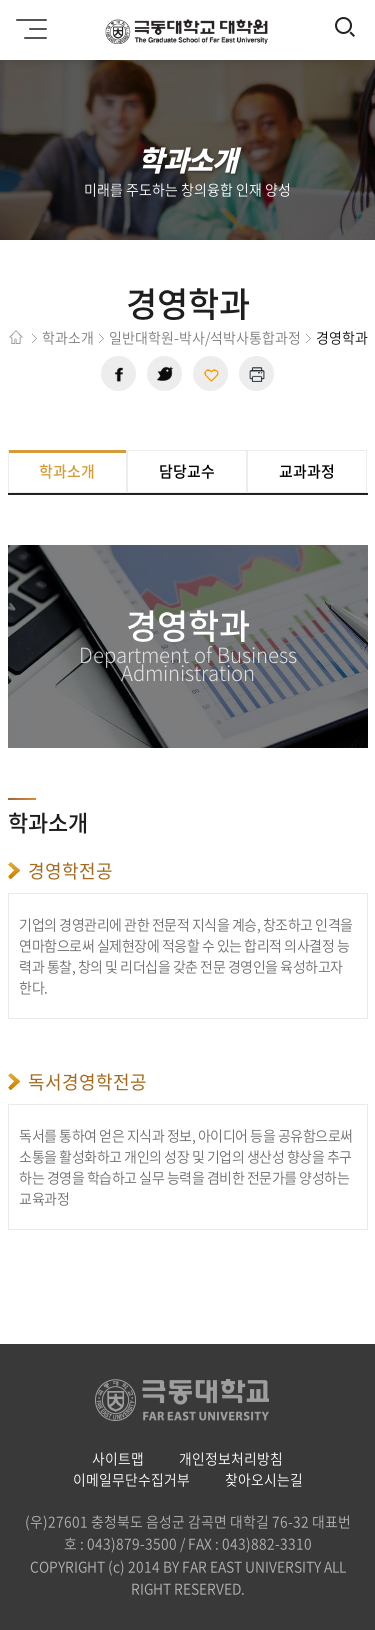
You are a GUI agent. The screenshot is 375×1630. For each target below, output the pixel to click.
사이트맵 (118, 1458)
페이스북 (118, 373)
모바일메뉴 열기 (28, 22)
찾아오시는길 (264, 1479)
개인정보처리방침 (231, 1458)
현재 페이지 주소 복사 (210, 373)
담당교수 (187, 471)
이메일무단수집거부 (131, 1479)
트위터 (164, 373)
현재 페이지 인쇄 (256, 373)
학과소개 (67, 471)
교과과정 (307, 471)
